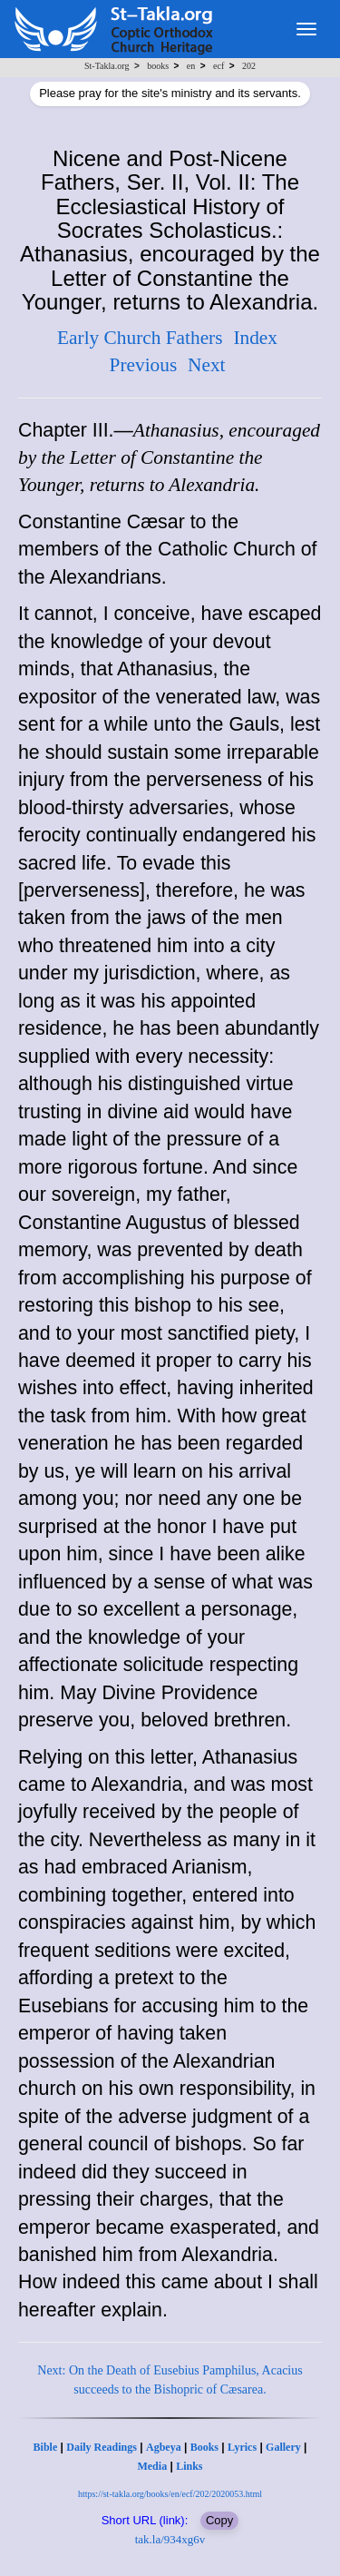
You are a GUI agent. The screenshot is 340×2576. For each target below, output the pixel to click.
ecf (218, 66)
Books (204, 2447)
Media (152, 2466)
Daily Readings (101, 2447)
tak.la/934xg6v (170, 2539)
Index (255, 338)
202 (249, 66)
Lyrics (242, 2447)
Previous (144, 365)
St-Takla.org (106, 66)
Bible (46, 2447)
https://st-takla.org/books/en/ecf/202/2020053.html (170, 2494)
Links (189, 2466)
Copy (219, 2520)
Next (206, 365)
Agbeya (163, 2447)
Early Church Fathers (139, 338)
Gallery (283, 2447)
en (191, 66)
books (158, 66)
